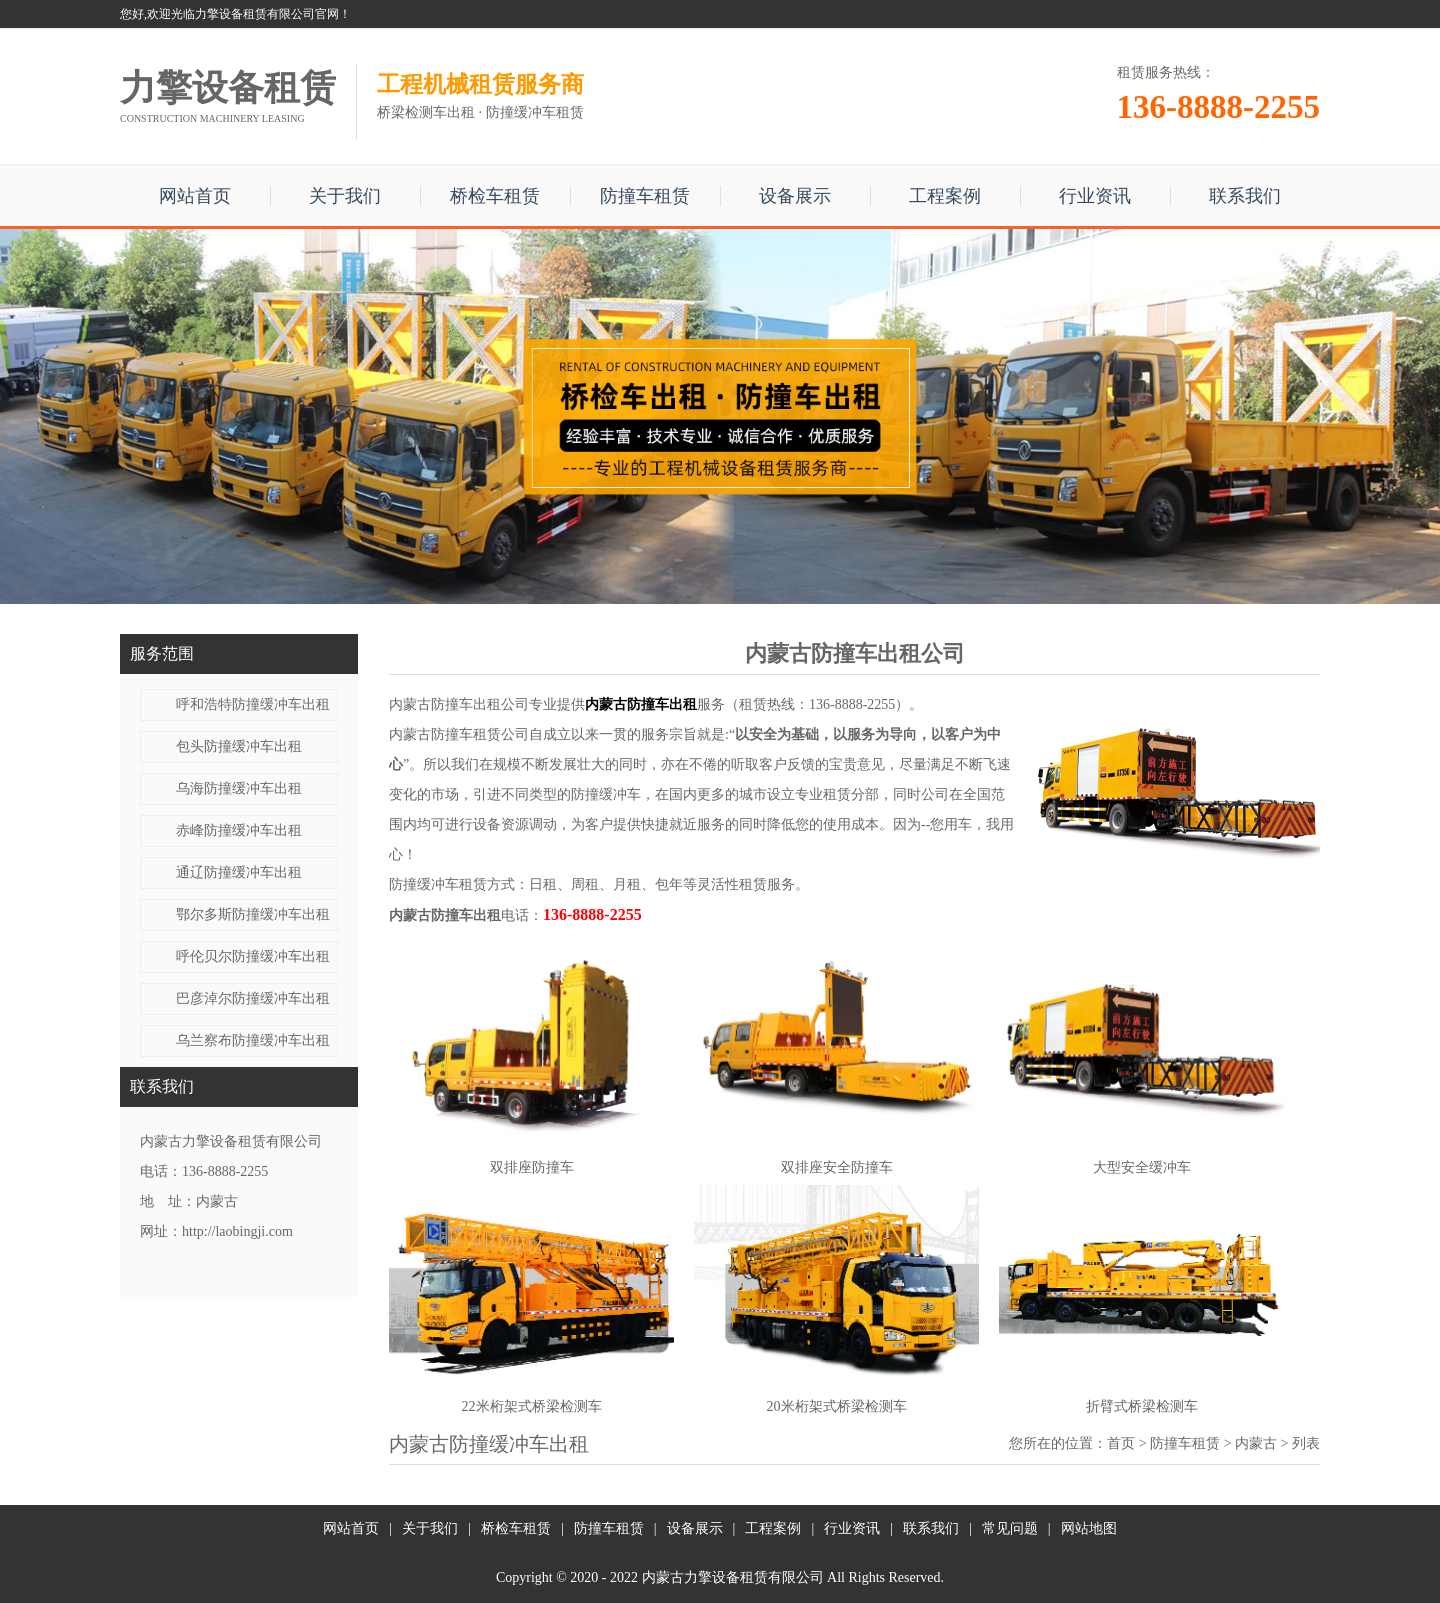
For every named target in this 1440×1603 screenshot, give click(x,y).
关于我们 (345, 196)
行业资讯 (1095, 196)
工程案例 (945, 196)
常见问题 (1010, 1528)
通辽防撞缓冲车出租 (239, 872)
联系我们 (1245, 196)
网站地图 (1089, 1528)
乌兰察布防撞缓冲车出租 (253, 1040)
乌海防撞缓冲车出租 (239, 788)
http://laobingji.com (237, 1231)
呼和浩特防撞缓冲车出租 (253, 704)
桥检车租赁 (495, 196)
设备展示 (795, 196)
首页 (1121, 1443)
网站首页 (195, 196)
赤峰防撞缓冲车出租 (239, 830)
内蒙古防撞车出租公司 (459, 704)
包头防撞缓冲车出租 (239, 746)
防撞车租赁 (645, 196)
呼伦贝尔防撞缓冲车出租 (253, 956)
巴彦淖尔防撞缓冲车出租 (253, 998)
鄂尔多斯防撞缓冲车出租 (253, 914)
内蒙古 (1256, 1443)
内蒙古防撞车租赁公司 (459, 734)
